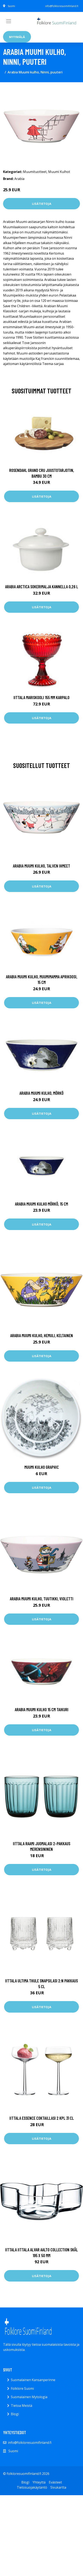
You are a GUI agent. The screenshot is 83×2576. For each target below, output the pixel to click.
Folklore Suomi (22, 2388)
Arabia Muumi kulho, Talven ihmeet (41, 865)
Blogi (15, 2414)
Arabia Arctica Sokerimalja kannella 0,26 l (41, 586)
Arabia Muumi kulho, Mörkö (41, 1093)
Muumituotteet (35, 171)
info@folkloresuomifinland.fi (61, 6)
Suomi (11, 6)
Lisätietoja (41, 204)
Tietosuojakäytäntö (32, 2487)
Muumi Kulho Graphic (41, 1467)
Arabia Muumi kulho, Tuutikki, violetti (41, 1598)
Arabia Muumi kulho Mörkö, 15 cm (41, 1203)
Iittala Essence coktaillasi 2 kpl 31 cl (41, 2118)
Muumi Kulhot (59, 171)
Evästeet (55, 2482)
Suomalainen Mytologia (29, 2397)
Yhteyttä (39, 2482)
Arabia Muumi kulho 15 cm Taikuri (41, 1709)
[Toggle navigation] (8, 21)
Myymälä (17, 37)
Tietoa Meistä (21, 2405)
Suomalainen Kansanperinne (33, 2380)
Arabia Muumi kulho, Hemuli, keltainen (41, 1335)
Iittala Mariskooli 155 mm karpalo (41, 697)
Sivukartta (58, 2487)
